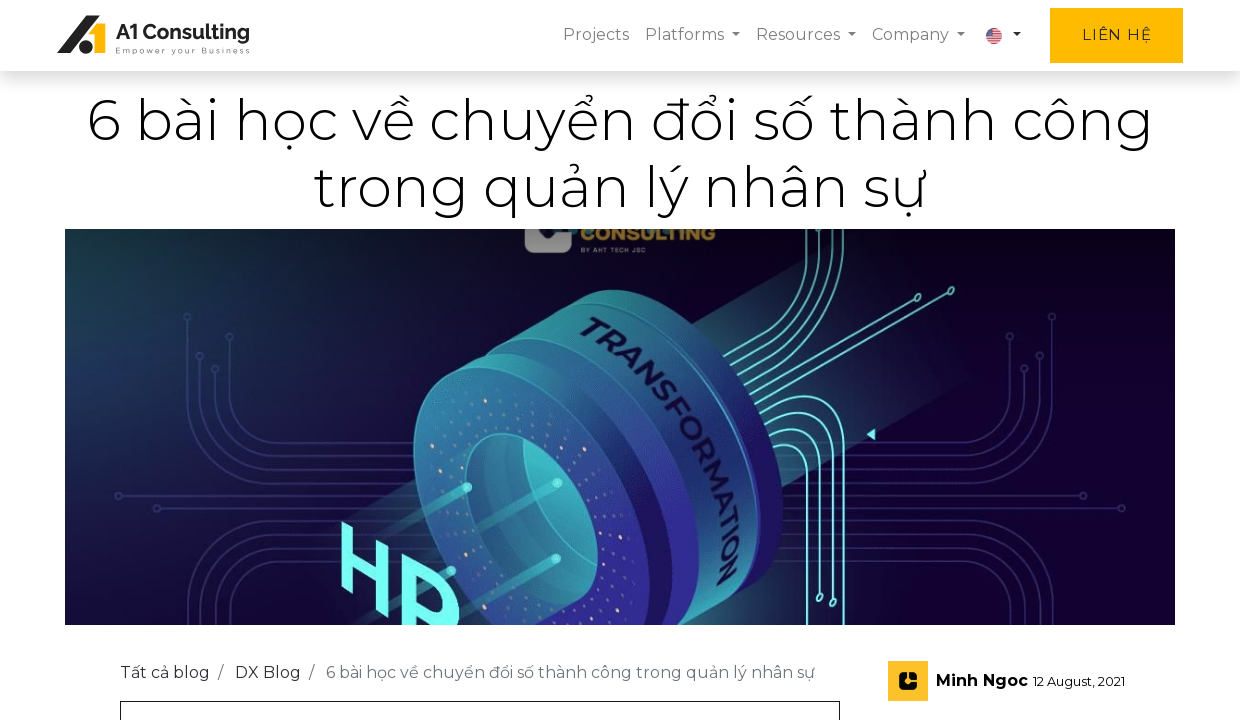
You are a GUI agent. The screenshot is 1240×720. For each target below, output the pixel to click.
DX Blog (268, 672)
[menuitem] (587, 35)
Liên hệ (1108, 34)
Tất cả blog (165, 672)
